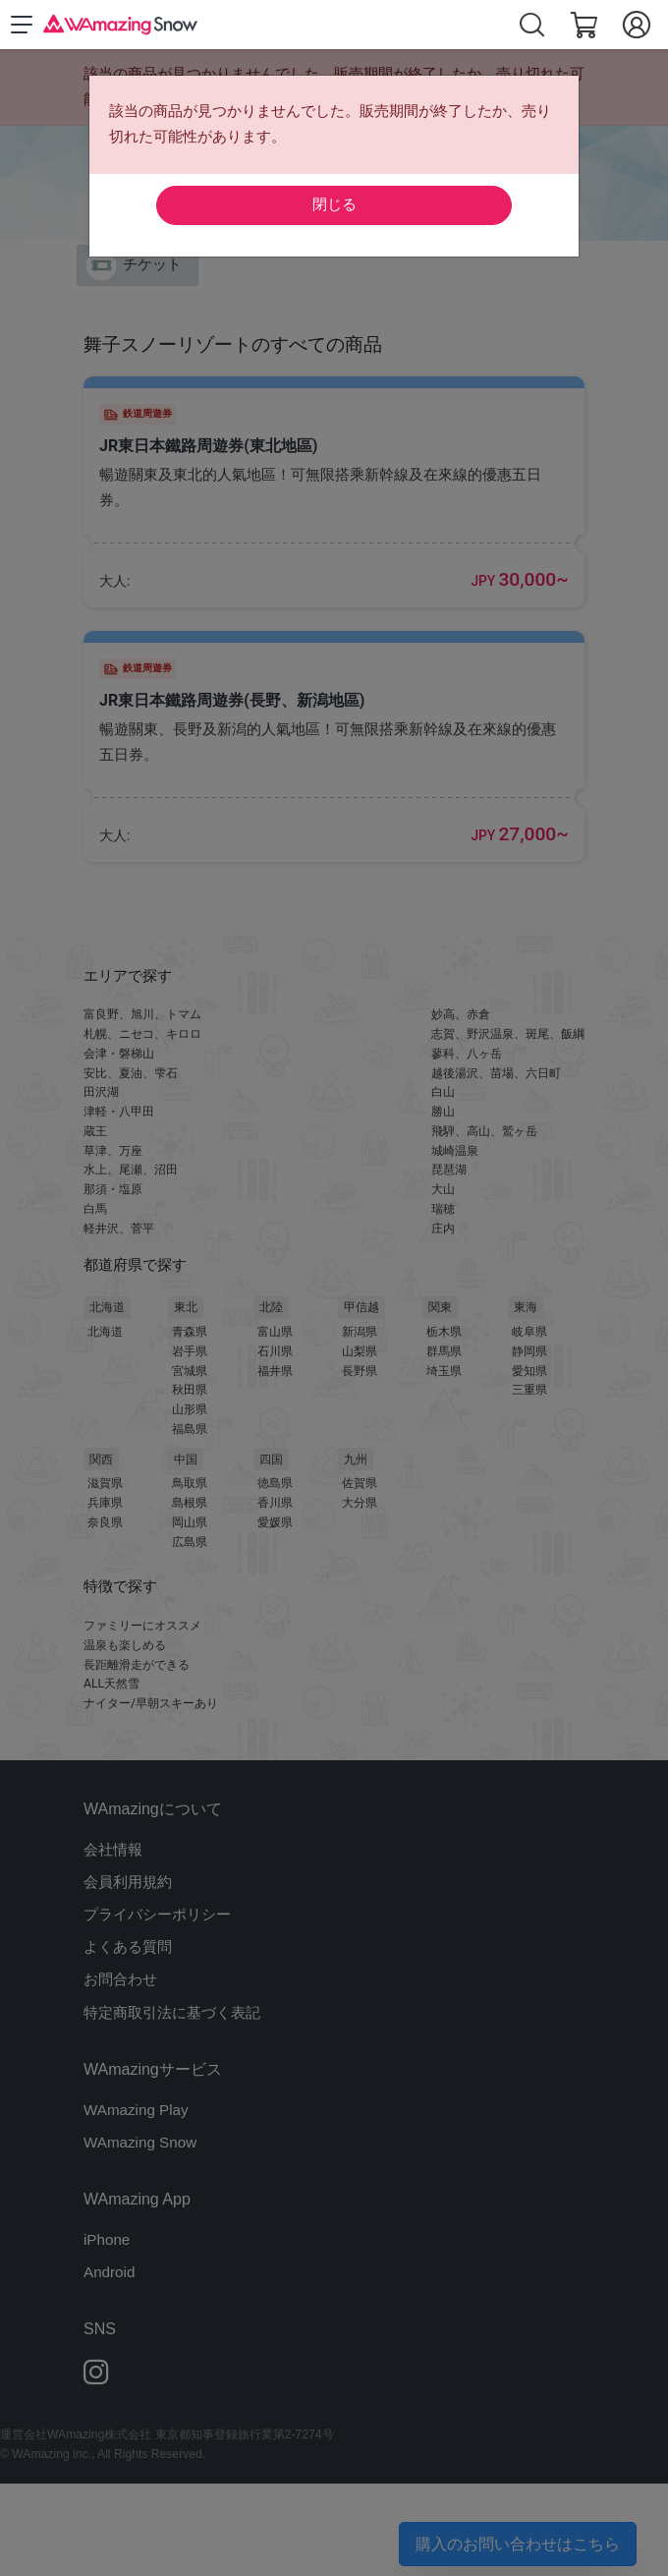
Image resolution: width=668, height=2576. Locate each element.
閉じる (334, 204)
